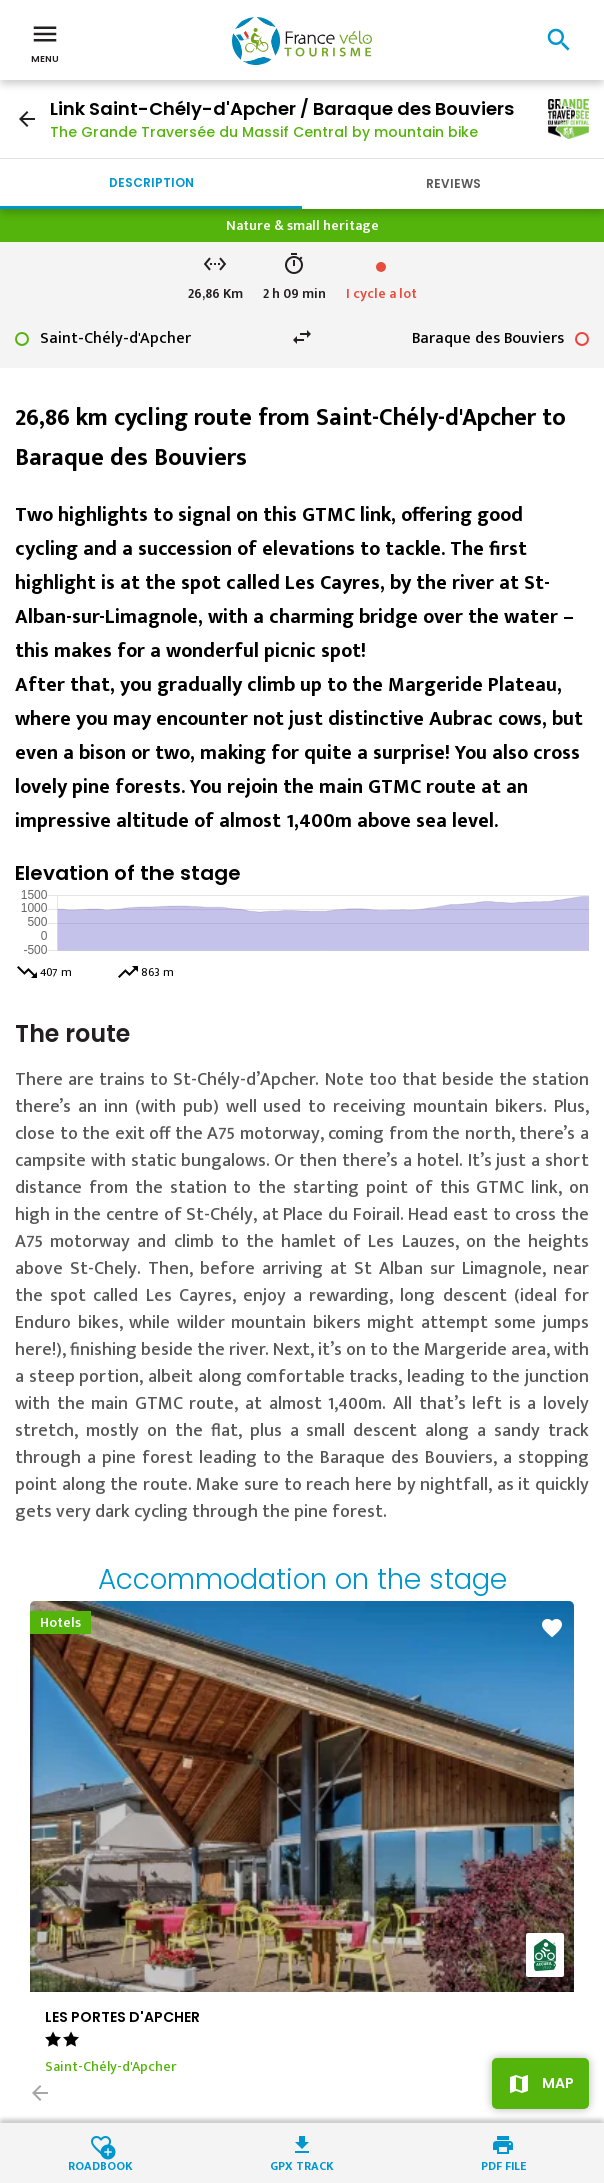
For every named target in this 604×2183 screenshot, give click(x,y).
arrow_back (27, 119)
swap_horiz (302, 337)
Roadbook (100, 2164)
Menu (45, 42)
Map (558, 2083)
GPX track (302, 2164)
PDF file (503, 2164)
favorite (552, 1628)
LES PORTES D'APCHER (122, 2017)
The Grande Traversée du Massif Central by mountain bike (264, 132)
